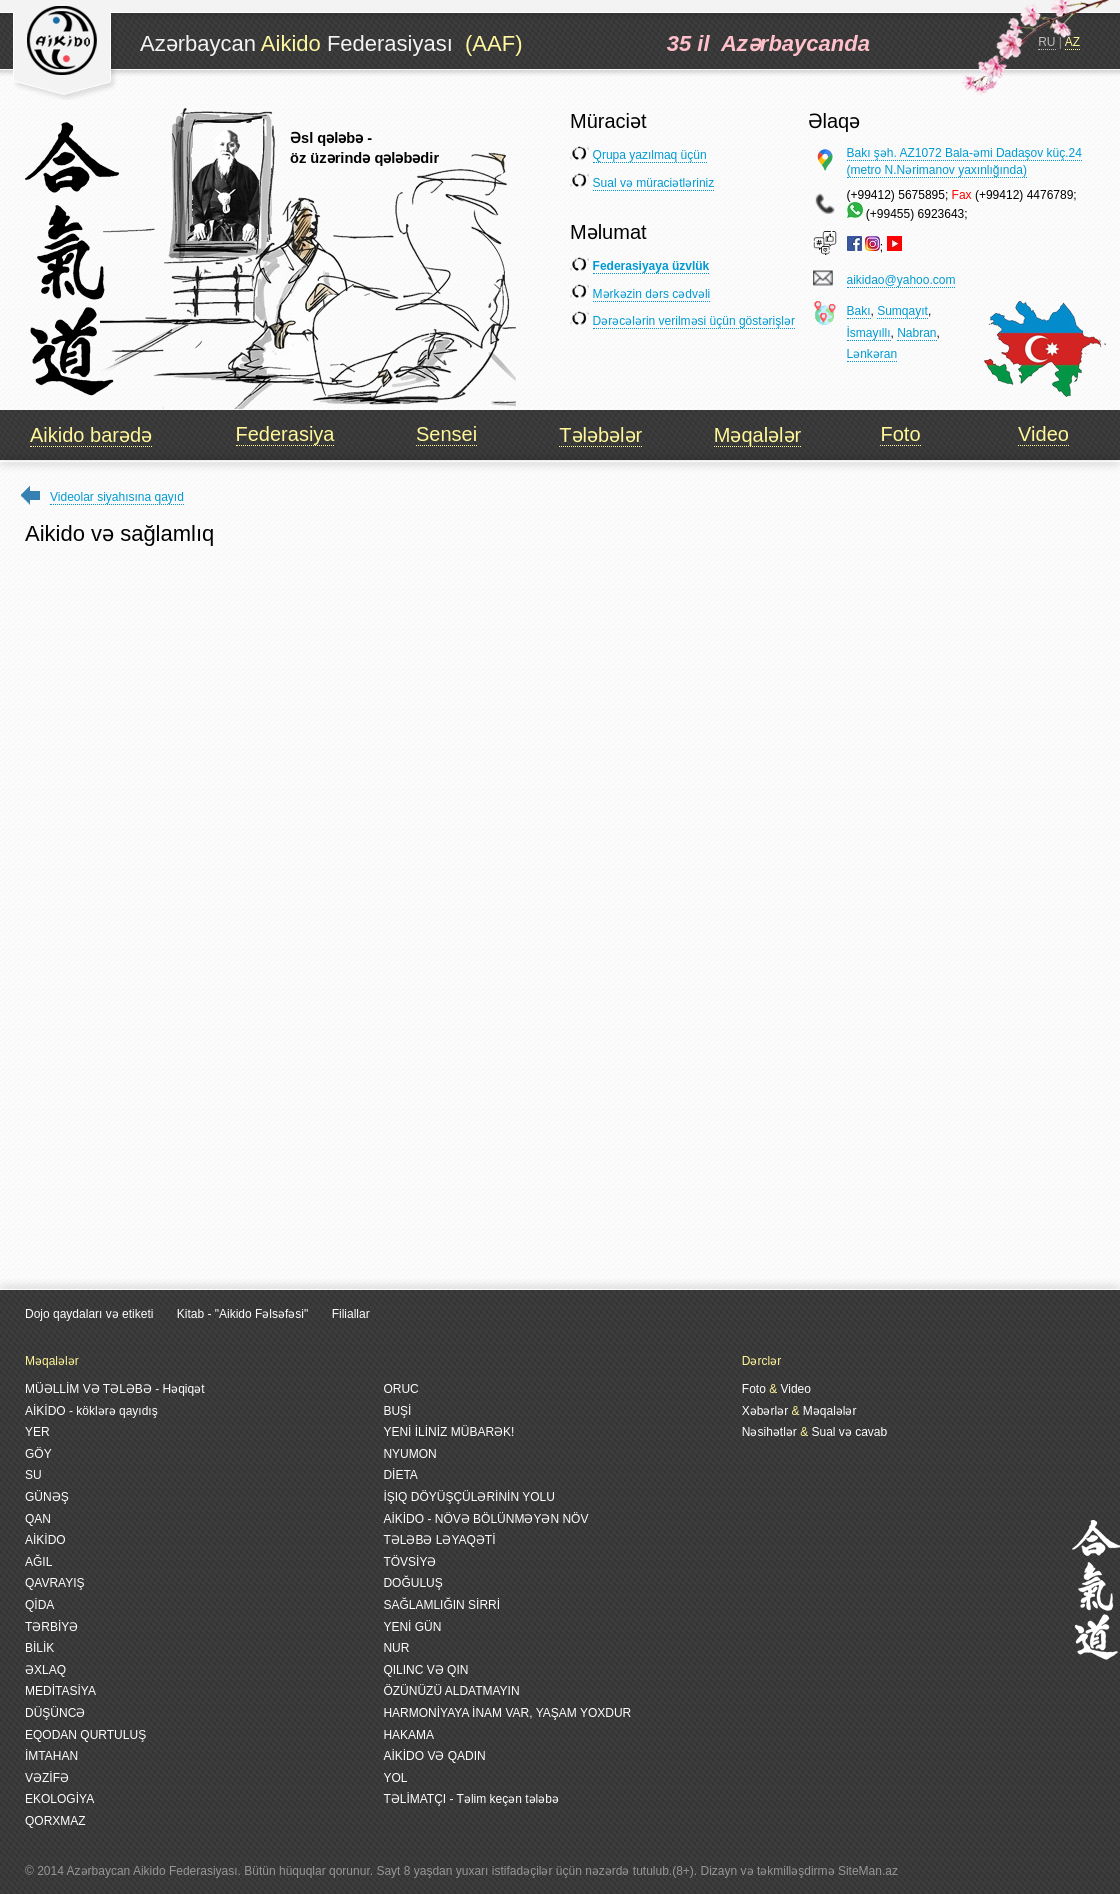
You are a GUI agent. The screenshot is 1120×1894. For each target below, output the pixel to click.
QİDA (39, 1605)
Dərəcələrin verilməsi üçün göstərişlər (694, 321)
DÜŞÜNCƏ (55, 1713)
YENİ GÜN (412, 1627)
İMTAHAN (51, 1756)
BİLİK (39, 1648)
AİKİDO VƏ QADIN (434, 1756)
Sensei (446, 434)
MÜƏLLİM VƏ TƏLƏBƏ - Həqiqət (114, 1389)
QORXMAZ (55, 1821)
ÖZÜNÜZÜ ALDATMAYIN (451, 1691)
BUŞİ (397, 1411)
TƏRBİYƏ (51, 1627)
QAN (38, 1519)
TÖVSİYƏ (409, 1562)
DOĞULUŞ (412, 1583)
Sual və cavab (849, 1432)
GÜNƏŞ (47, 1497)
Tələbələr (600, 435)
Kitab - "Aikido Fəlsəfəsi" (244, 1314)
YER (37, 1432)
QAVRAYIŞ (55, 1583)
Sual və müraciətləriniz (654, 183)
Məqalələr (757, 435)
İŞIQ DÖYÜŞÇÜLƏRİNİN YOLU (468, 1497)
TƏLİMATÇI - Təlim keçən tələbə (471, 1799)
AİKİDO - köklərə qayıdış (91, 1411)
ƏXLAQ (45, 1670)
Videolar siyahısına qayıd (117, 497)
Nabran (916, 333)
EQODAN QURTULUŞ (85, 1735)
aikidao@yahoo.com (901, 280)
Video (1043, 434)
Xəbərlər (765, 1411)
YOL (395, 1778)
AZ (1072, 42)
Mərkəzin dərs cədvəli (652, 294)
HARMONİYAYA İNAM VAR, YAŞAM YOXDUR (507, 1713)
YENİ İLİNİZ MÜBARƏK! (448, 1432)
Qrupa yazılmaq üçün (650, 155)
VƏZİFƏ (47, 1778)
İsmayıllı (869, 333)
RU (1046, 42)
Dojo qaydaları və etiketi (89, 1314)
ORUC (400, 1389)
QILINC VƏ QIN (425, 1670)
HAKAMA (408, 1735)
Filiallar (351, 1314)
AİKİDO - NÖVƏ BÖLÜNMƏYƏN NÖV (485, 1519)
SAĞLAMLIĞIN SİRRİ (441, 1605)
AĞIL (38, 1562)
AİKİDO (45, 1540)
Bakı (859, 311)
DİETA (400, 1475)
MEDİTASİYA (60, 1691)
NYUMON (409, 1454)
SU (33, 1475)
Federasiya (285, 434)
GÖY (38, 1454)
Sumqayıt (902, 311)
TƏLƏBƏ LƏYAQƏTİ (439, 1540)
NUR (396, 1648)
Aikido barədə (91, 435)
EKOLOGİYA (59, 1799)
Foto (900, 434)
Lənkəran (872, 354)
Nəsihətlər (769, 1432)
